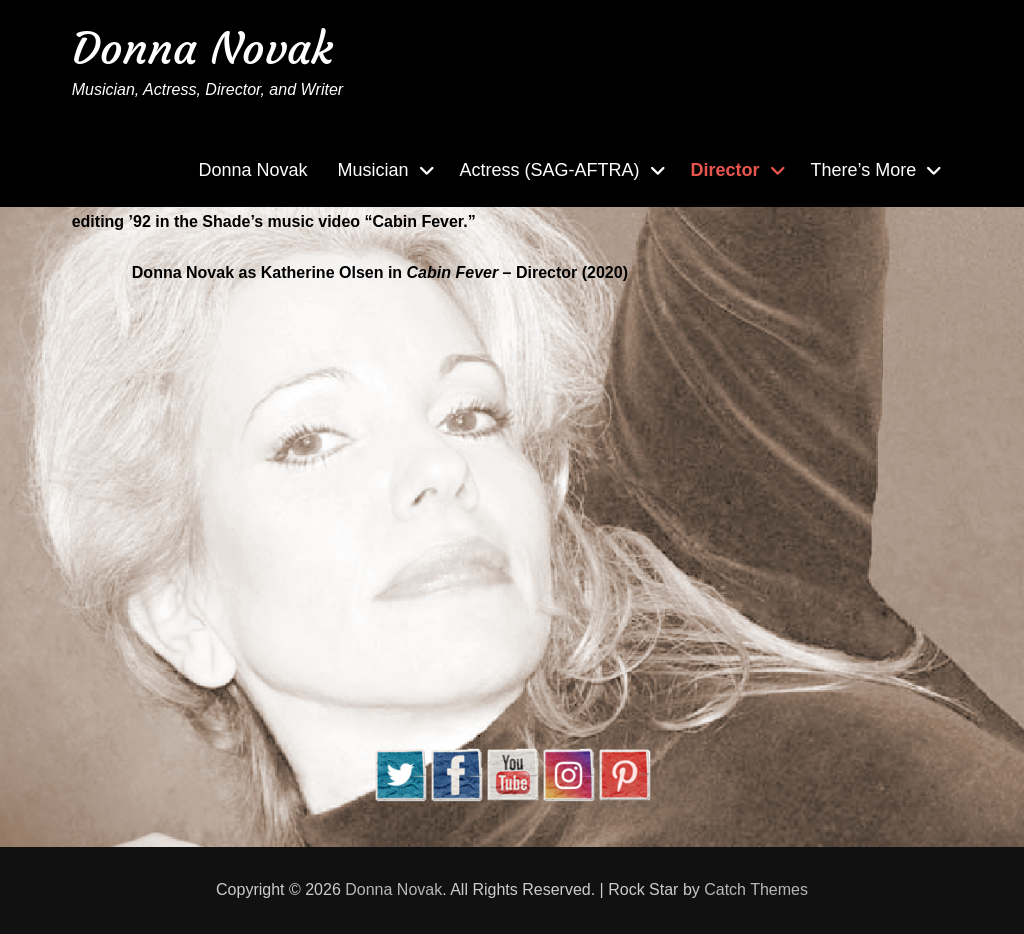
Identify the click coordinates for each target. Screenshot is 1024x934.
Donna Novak (202, 48)
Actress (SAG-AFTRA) (550, 170)
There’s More (864, 170)
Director (725, 170)
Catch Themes (756, 889)
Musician (373, 170)
